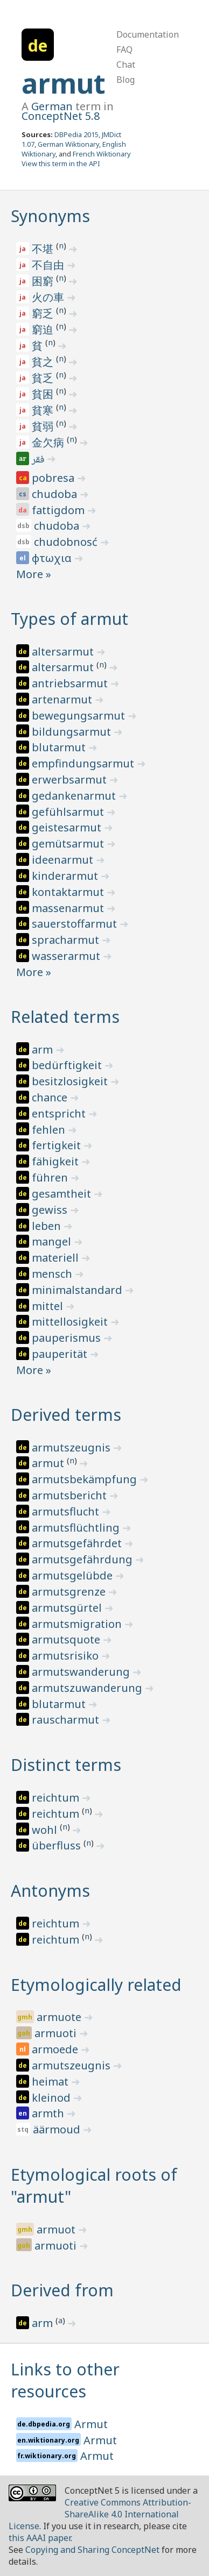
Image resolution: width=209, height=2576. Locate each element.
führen (51, 1177)
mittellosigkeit (71, 1321)
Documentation (147, 34)
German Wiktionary (68, 144)
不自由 (49, 265)
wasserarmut (67, 956)
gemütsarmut (69, 843)
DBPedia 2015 (76, 134)
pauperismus (67, 1337)
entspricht (60, 1113)
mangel (53, 1241)
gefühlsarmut (69, 812)
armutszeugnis (72, 1447)
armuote (60, 2017)
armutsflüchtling (77, 1527)
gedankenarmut (75, 795)
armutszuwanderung (88, 1688)
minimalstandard (78, 1290)
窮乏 (44, 313)
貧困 (44, 394)
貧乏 (44, 378)
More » (33, 574)
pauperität (61, 1354)
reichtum (57, 1797)
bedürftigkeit (68, 1065)
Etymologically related (96, 1985)
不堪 (44, 248)
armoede (56, 2049)
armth (49, 2113)
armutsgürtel (68, 1607)
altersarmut (64, 651)
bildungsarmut (73, 731)
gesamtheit (63, 1193)
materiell (56, 1257)
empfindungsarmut (84, 763)
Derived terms (66, 1415)
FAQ (124, 49)
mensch (53, 1273)
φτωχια (53, 558)
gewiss (51, 1209)
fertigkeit (57, 1145)
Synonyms (50, 216)
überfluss (57, 1845)
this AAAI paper (40, 2538)
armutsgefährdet (78, 1543)
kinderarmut (66, 876)
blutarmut (60, 747)
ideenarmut (64, 859)
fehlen (50, 1129)
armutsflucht (67, 1511)
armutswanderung (82, 1671)
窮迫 (44, 329)
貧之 (44, 361)
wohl (46, 1830)
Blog (125, 80)
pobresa (54, 478)
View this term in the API (61, 163)
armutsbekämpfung (86, 1479)
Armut (91, 2424)
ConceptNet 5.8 (61, 116)
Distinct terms (66, 1765)
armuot (57, 2229)
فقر (39, 460)
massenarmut (69, 908)
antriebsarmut (71, 683)
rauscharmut (67, 1719)
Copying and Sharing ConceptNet (92, 2550)
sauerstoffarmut (76, 923)
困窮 (44, 281)
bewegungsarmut (80, 715)
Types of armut (69, 619)
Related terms (65, 1017)
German (52, 106)
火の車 (49, 297)
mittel (49, 1306)
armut (64, 83)
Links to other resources (65, 2380)
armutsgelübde (73, 1575)
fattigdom (59, 510)
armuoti (56, 2033)
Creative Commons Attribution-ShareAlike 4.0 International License (100, 2514)
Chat (125, 64)
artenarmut (63, 699)
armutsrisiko (66, 1655)
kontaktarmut (69, 892)
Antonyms (50, 1891)
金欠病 (49, 442)
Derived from (62, 2290)
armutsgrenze (70, 1591)
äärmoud (58, 2129)
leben (48, 1226)
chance (51, 1097)
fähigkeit (56, 1161)
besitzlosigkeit (71, 1081)
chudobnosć (67, 542)
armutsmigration (78, 1624)
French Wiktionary (102, 154)
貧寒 (44, 410)
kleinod (52, 2097)
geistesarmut (68, 827)
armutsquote (67, 1639)
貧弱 (44, 426)
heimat (51, 2081)
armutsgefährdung (83, 1559)
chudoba (56, 494)
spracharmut (67, 940)
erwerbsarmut (70, 779)
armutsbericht (70, 1495)
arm (43, 1049)
